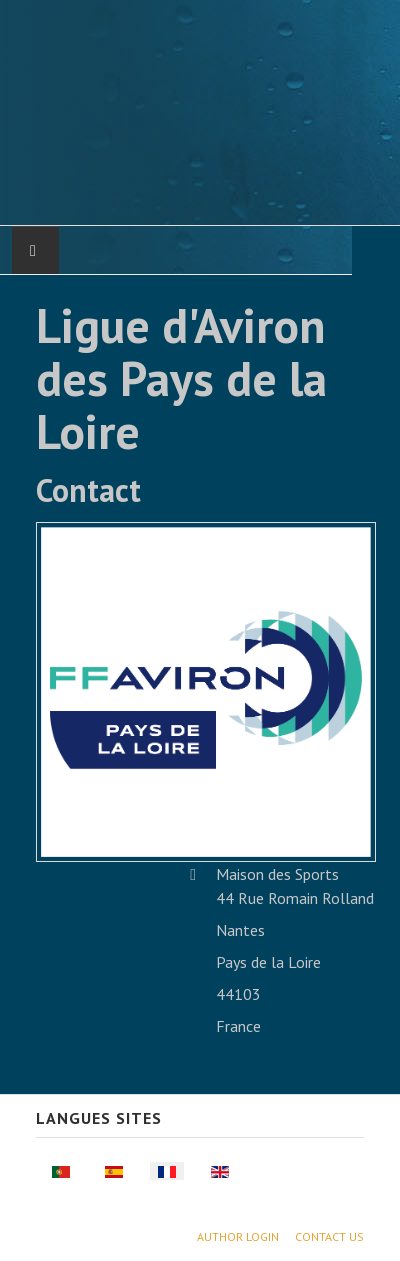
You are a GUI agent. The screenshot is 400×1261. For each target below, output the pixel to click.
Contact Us (329, 1236)
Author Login (238, 1236)
